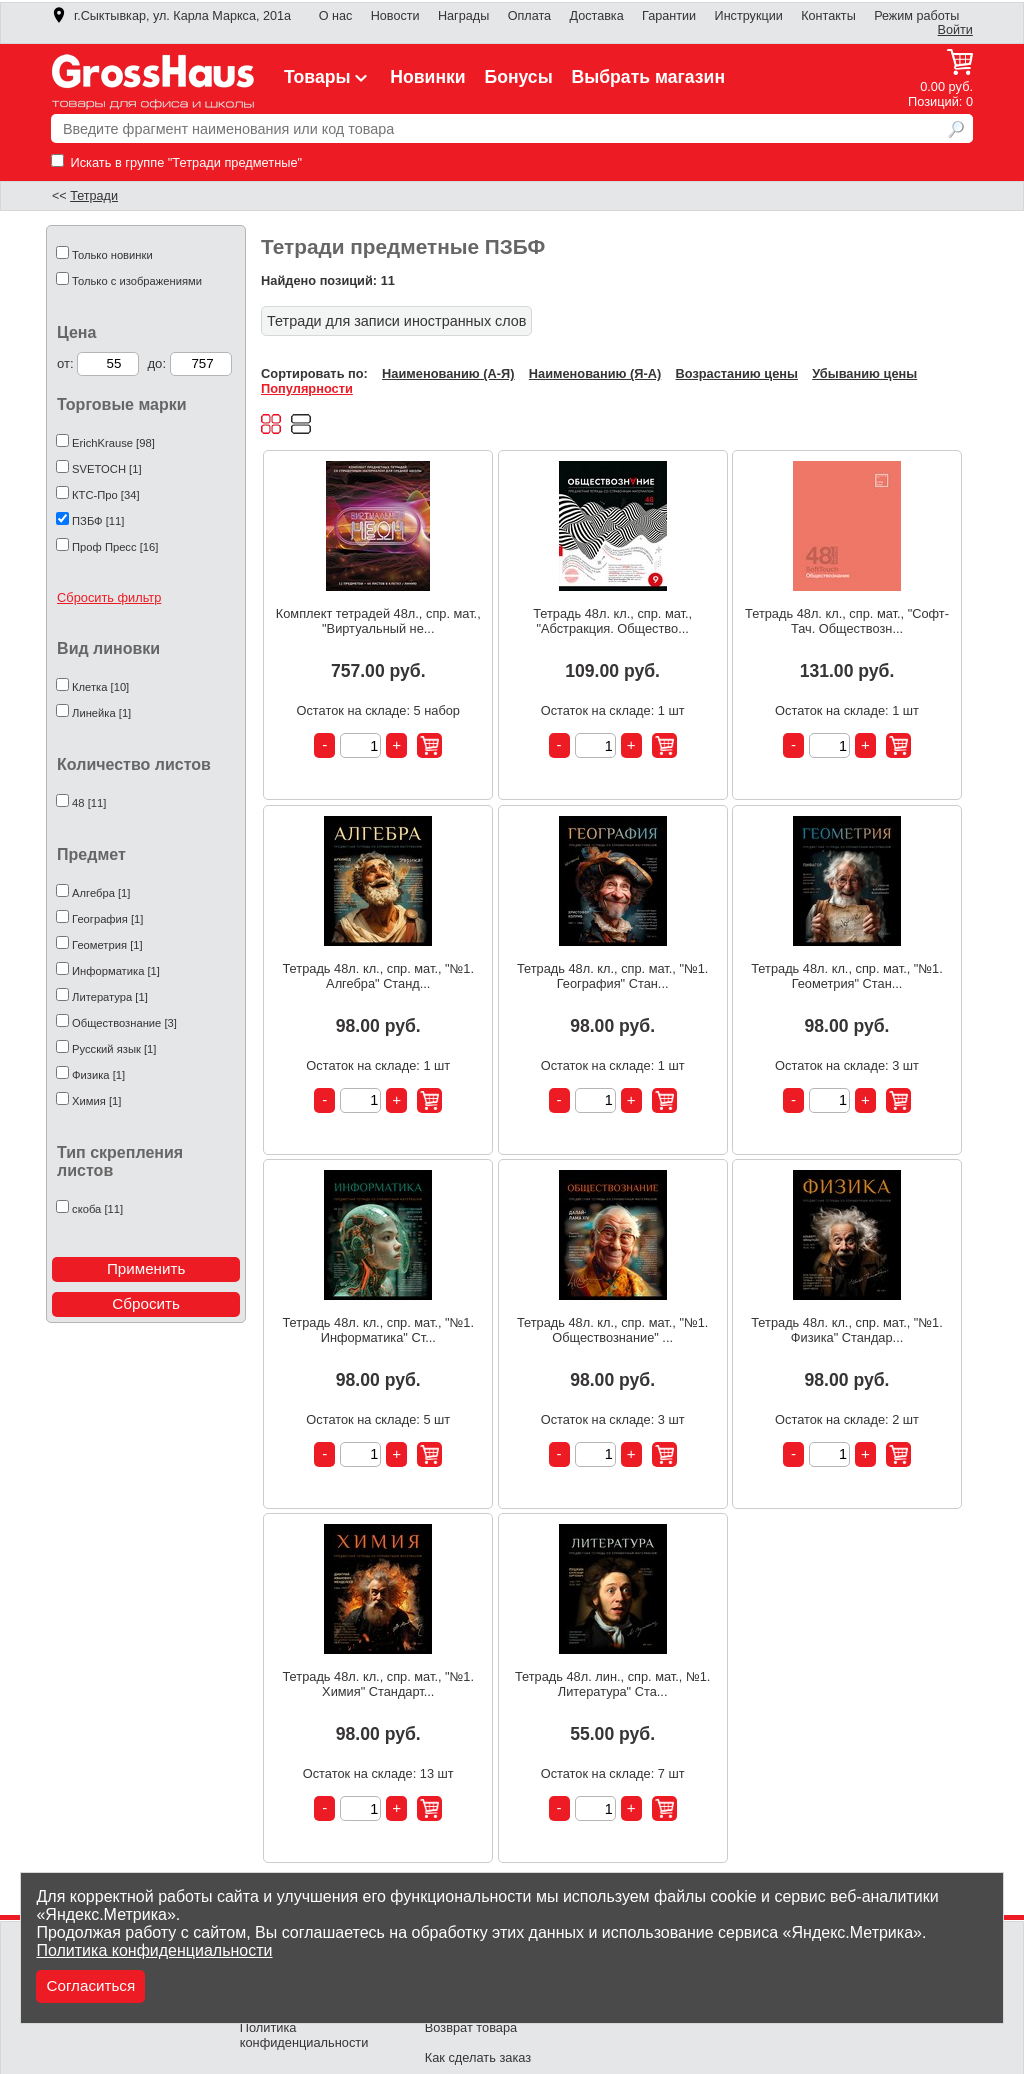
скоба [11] (97, 1209)
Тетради (94, 196)
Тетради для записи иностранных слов (396, 321)
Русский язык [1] (114, 1049)
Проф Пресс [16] (115, 547)
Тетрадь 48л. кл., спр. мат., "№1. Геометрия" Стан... (847, 976)
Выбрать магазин (649, 77)
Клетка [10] (100, 687)
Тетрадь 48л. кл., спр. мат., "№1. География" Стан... (613, 976)
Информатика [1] (116, 971)
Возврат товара (471, 2027)
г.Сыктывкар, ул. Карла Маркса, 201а (171, 16)
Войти (955, 30)
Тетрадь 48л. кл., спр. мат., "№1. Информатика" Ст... (379, 1330)
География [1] (107, 919)
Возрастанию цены (737, 373)
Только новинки (112, 255)
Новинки (427, 77)
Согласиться (90, 1985)
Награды (463, 16)
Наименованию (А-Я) (448, 373)
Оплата (529, 16)
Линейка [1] (101, 713)
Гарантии (669, 16)
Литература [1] (110, 997)
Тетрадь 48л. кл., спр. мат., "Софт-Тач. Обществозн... (847, 621)
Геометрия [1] (107, 945)
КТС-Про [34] (105, 495)
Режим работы (916, 16)
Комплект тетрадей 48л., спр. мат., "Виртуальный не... (378, 621)
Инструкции (749, 16)
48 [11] (89, 803)
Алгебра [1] (101, 893)
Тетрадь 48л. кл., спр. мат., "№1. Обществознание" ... (613, 1330)
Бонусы (518, 77)
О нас (336, 16)
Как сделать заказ (478, 2057)
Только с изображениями (137, 281)
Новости (395, 16)
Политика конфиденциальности (154, 1950)
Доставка (596, 16)
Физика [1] (98, 1075)
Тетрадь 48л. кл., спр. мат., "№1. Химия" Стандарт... (379, 1684)
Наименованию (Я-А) (595, 373)
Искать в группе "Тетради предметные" (176, 162)
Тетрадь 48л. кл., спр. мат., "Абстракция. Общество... (612, 621)
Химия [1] (96, 1101)
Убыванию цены (864, 373)
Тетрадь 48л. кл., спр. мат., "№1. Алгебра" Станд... (379, 976)
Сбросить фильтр (109, 597)
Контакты (828, 16)
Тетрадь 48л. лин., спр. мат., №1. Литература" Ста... (612, 1684)
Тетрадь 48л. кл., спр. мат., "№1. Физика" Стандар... (847, 1330)
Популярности (307, 388)
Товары (328, 77)
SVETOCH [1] (106, 469)
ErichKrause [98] (113, 443)
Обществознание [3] (124, 1023)
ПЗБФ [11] (98, 521)
